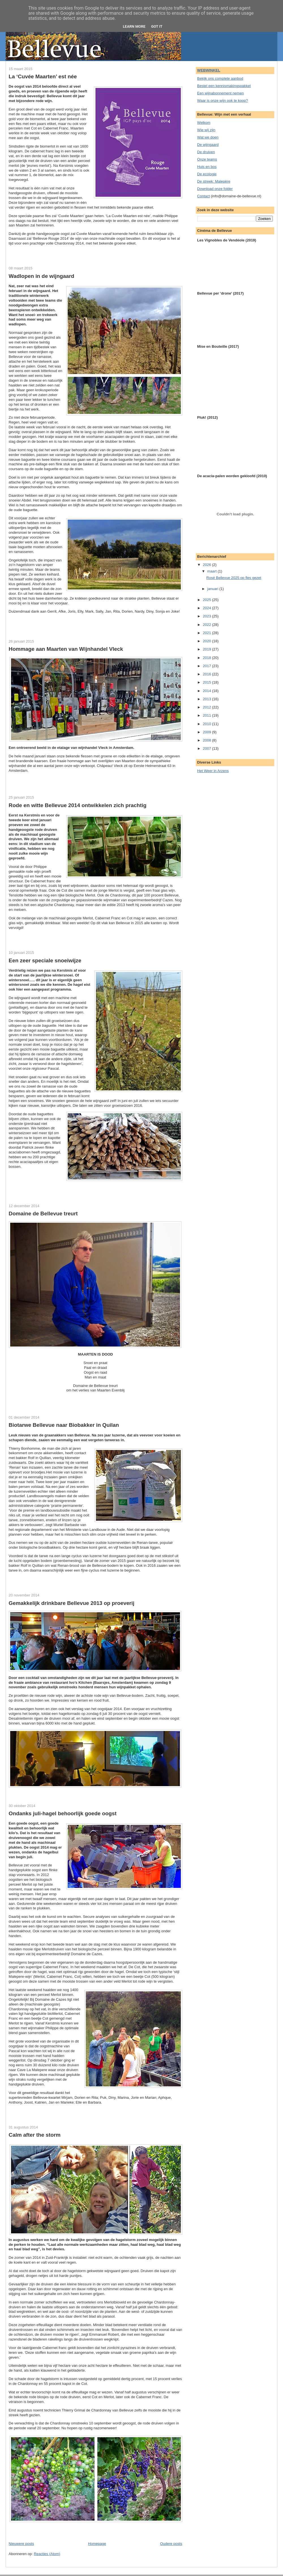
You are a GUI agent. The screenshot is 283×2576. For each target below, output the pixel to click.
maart (212, 571)
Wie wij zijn (206, 130)
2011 (207, 715)
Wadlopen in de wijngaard (41, 276)
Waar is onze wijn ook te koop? (222, 100)
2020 (207, 641)
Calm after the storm (35, 2135)
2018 (207, 658)
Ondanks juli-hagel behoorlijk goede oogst (63, 1813)
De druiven (206, 152)
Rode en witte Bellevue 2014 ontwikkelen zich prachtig (78, 805)
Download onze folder (215, 189)
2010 (207, 724)
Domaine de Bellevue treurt (43, 1213)
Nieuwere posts (21, 2544)
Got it (156, 26)
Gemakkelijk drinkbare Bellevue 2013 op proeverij (71, 1603)
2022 (207, 625)
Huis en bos (207, 167)
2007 (207, 748)
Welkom (204, 122)
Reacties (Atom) (47, 2554)
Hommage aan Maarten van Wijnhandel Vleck (66, 649)
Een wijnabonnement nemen (220, 93)
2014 (207, 691)
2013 (207, 699)
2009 (207, 732)
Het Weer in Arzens (213, 771)
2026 (207, 565)
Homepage (97, 2544)
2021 (207, 633)
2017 (207, 666)
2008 (207, 740)
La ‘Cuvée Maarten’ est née (43, 76)
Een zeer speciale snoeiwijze (45, 960)
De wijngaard (208, 144)
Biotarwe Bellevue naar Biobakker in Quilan (64, 1425)
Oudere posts (171, 2544)
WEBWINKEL (208, 70)
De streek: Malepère (213, 181)
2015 (207, 682)
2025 (207, 600)
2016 (207, 674)
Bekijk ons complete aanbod (220, 78)
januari (213, 589)
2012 (207, 707)
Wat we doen (207, 137)
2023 (207, 616)
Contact (203, 196)
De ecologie (207, 174)
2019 (207, 649)
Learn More (134, 26)
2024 (207, 608)
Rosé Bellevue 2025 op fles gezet (233, 578)
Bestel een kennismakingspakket (224, 86)
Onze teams (207, 159)
